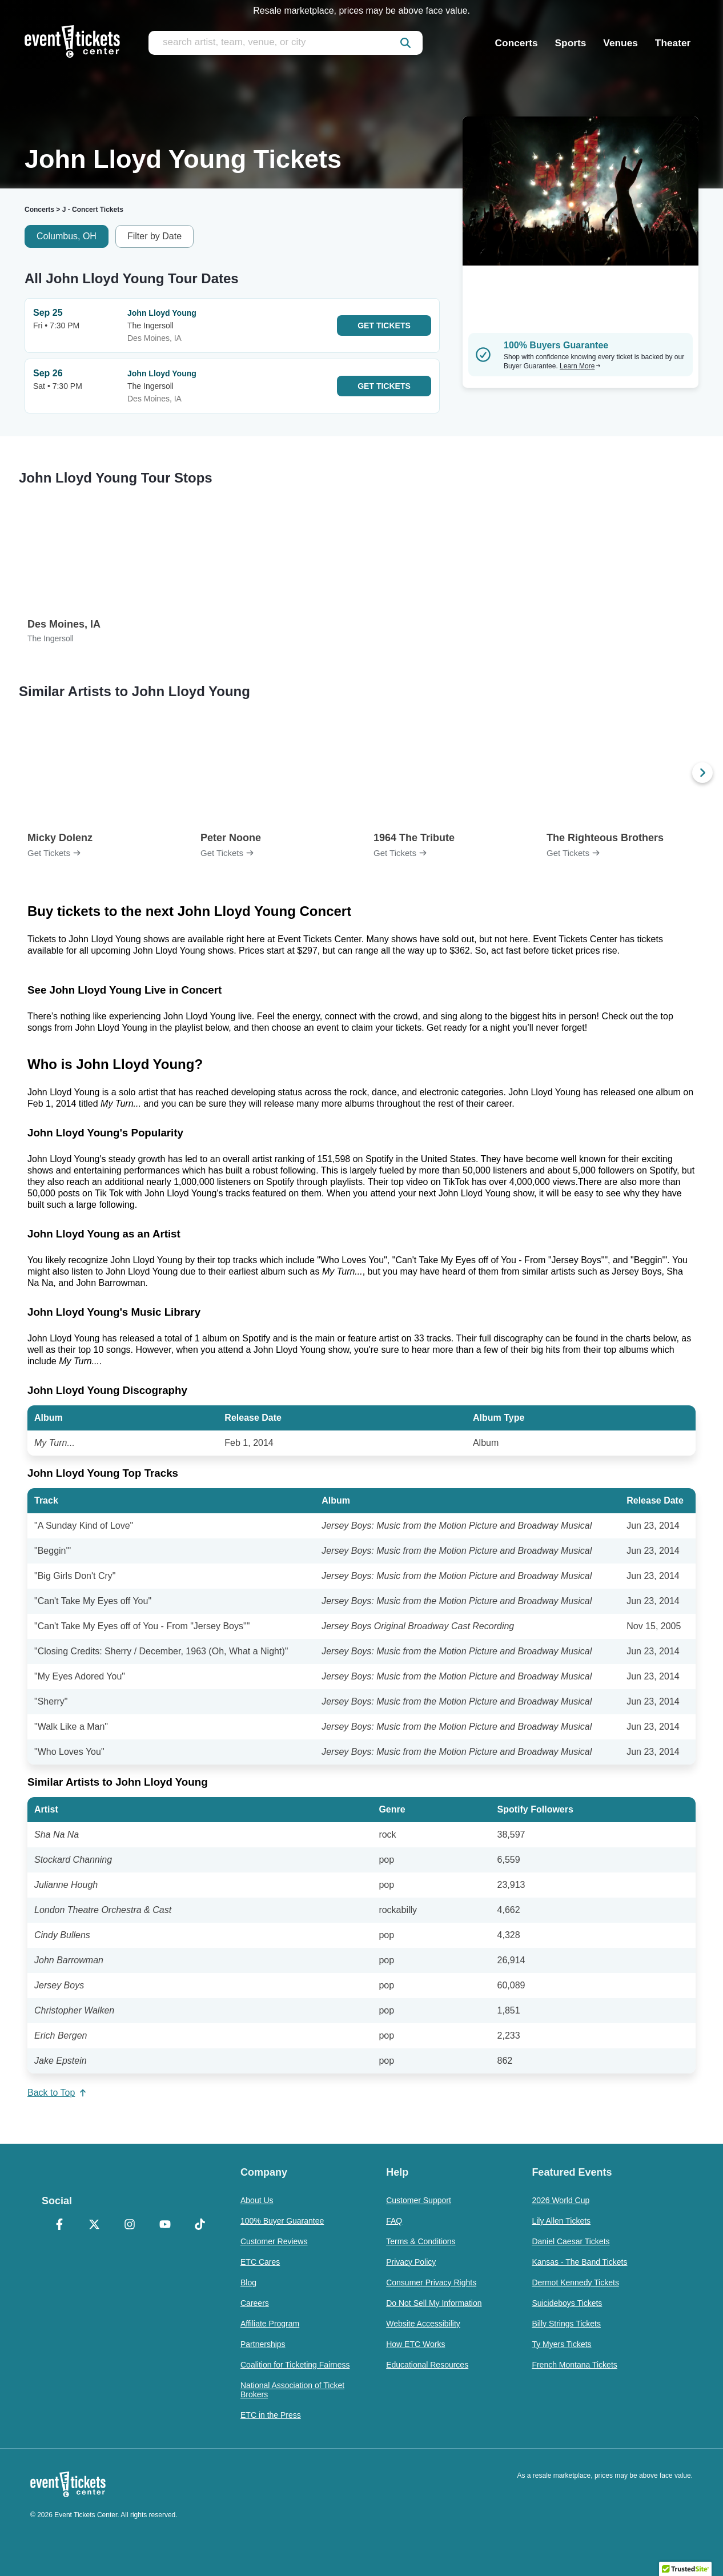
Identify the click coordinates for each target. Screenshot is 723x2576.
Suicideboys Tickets (567, 2303)
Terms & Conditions (420, 2241)
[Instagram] (129, 2225)
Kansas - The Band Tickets (579, 2261)
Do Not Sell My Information (433, 2303)
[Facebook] (59, 2225)
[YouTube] (165, 2225)
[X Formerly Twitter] (95, 2225)
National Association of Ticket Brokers (292, 2390)
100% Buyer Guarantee (282, 2220)
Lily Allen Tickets (561, 2220)
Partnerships (263, 2344)
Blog (248, 2282)
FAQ (394, 2220)
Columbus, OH (67, 236)
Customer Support (418, 2200)
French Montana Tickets (574, 2364)
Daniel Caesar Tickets (570, 2241)
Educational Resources (427, 2364)
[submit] (405, 42)
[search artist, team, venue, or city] (285, 43)
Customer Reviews (273, 2241)
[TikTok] (200, 2225)
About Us (257, 2200)
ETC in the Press (270, 2415)
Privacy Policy (411, 2261)
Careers (254, 2303)
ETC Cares (260, 2261)
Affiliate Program (269, 2323)
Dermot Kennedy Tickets (575, 2282)
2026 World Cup (560, 2200)
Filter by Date (154, 236)
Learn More (580, 366)
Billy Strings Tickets (566, 2323)
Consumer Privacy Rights (431, 2282)
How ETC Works (415, 2344)
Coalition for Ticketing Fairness (295, 2364)
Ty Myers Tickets (561, 2344)
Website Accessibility (423, 2323)
